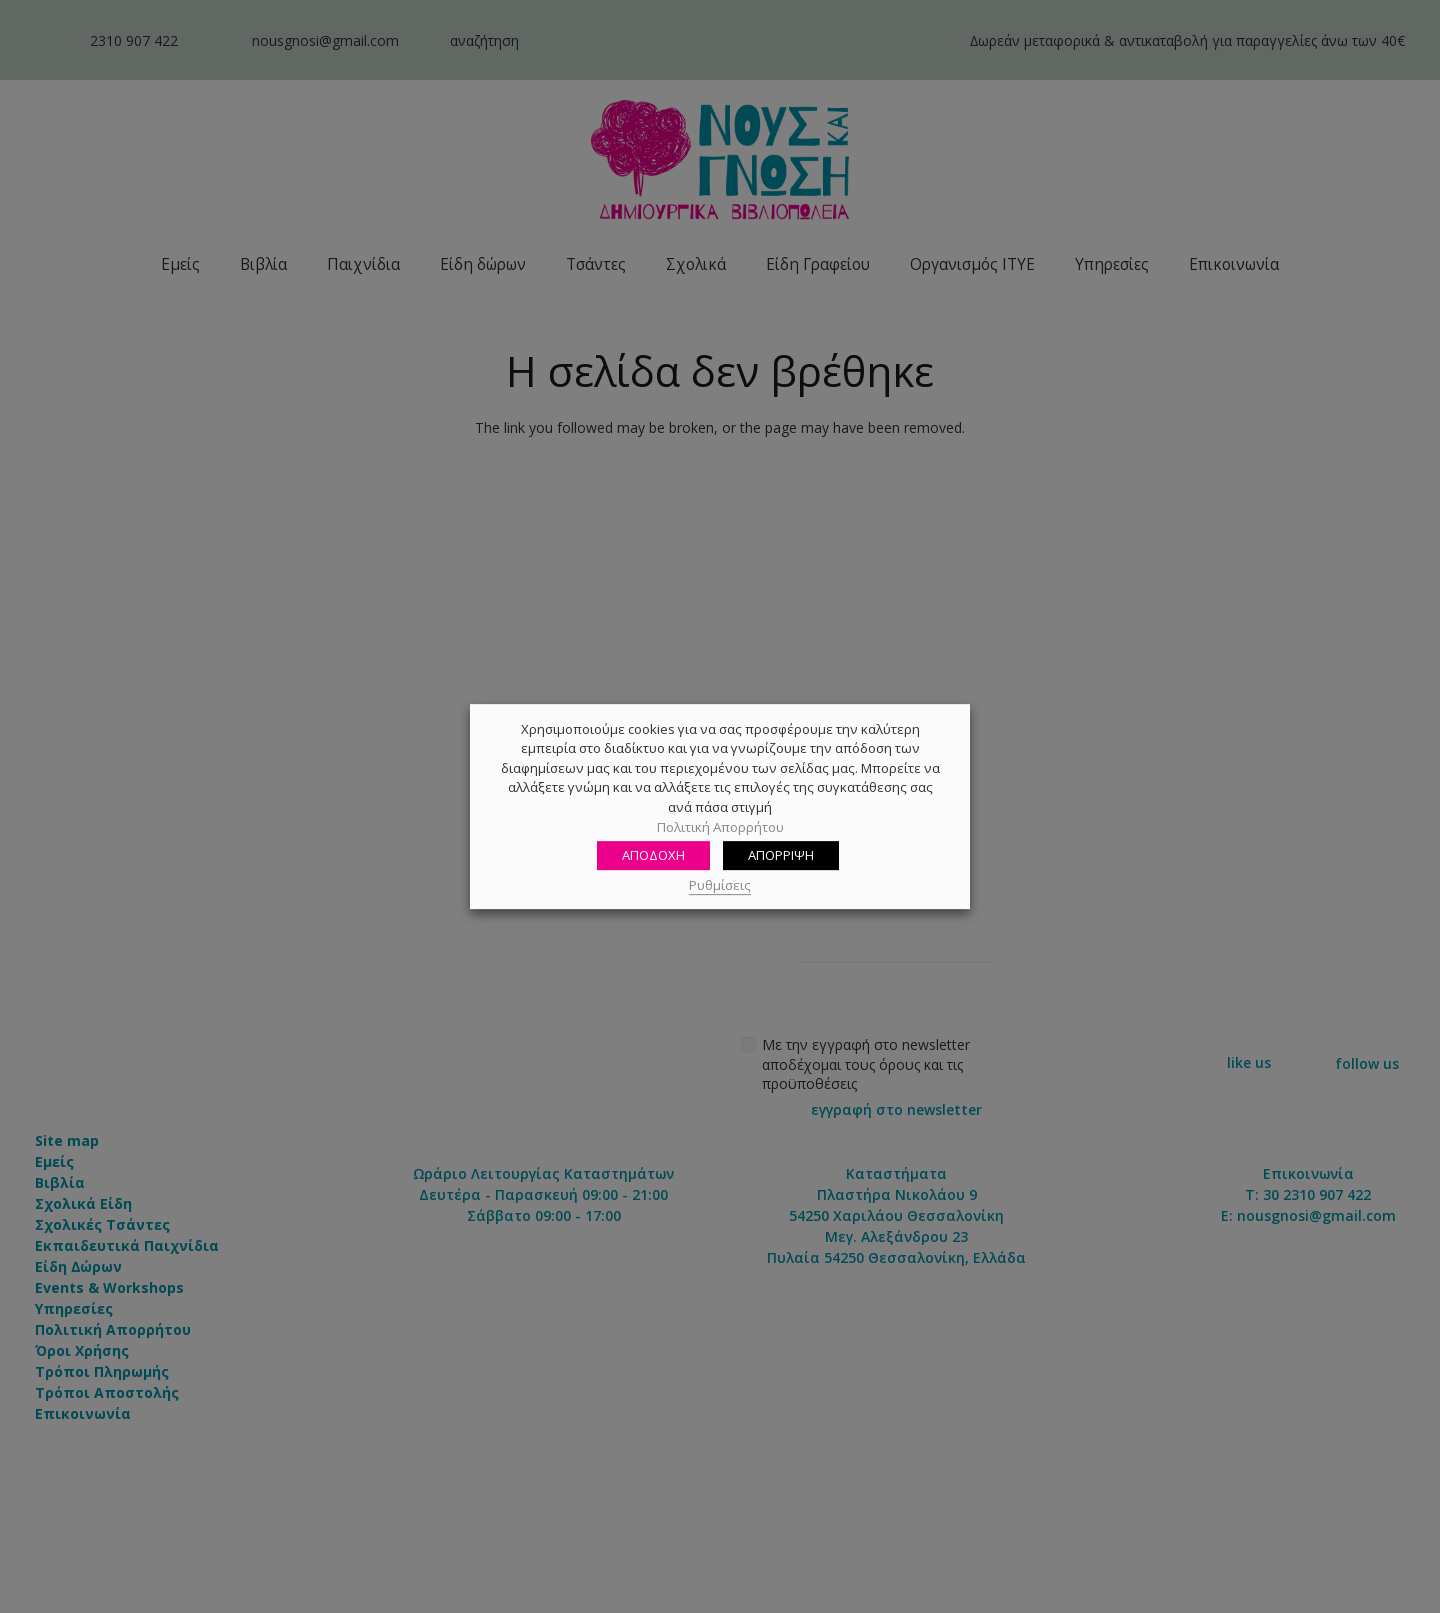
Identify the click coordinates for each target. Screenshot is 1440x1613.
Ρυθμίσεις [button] (720, 885)
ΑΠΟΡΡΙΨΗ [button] (781, 855)
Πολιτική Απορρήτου (720, 827)
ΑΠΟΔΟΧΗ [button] (653, 855)
